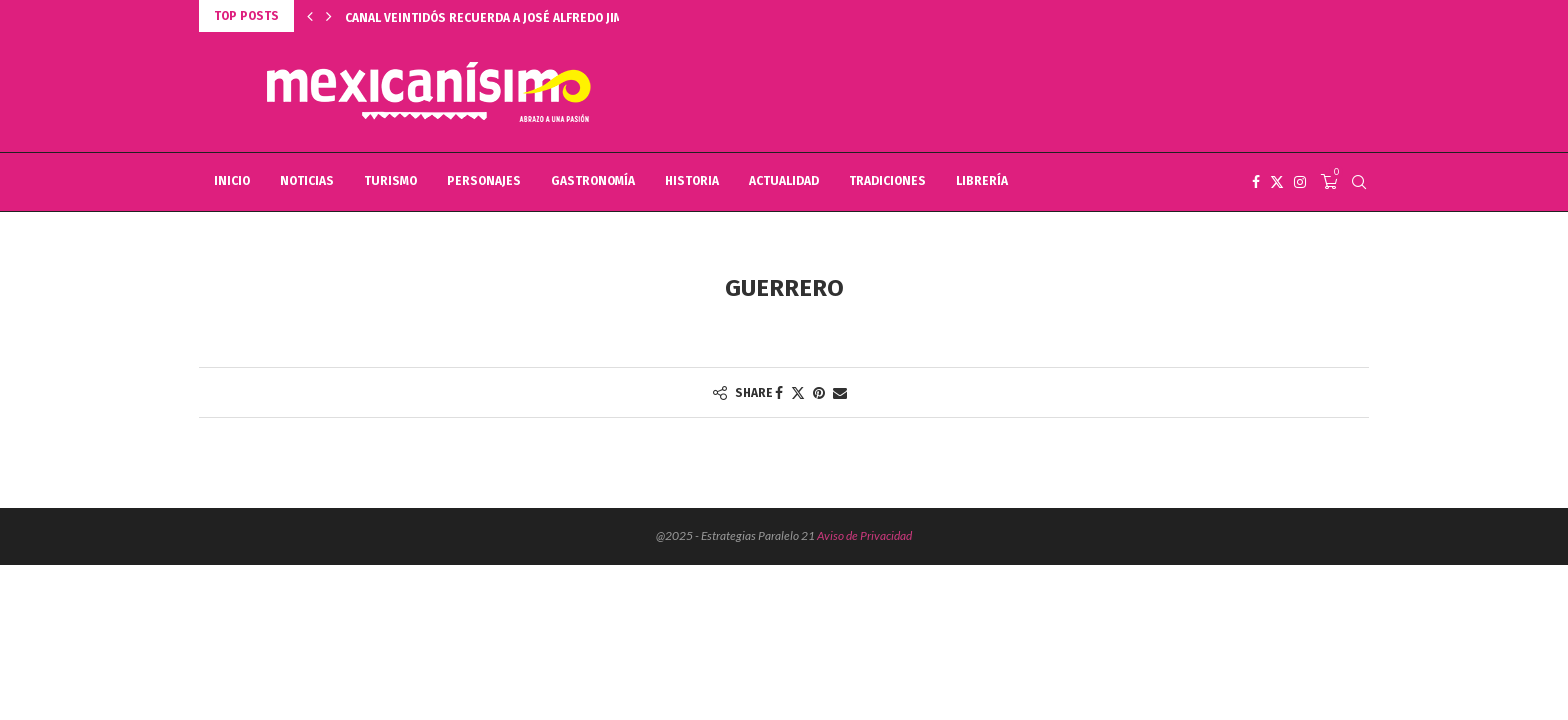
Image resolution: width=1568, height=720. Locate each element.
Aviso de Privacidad (864, 535)
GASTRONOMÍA (593, 181)
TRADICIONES (887, 181)
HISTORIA (692, 181)
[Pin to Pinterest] (819, 392)
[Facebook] (1256, 182)
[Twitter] (1277, 182)
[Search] (1359, 182)
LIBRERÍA (982, 181)
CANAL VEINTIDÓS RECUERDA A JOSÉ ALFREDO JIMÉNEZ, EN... (515, 18)
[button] (310, 16)
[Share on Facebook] (779, 392)
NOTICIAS (307, 181)
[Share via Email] (840, 392)
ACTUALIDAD (784, 181)
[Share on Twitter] (798, 392)
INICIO (232, 181)
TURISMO (390, 181)
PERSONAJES (484, 181)
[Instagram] (1300, 182)
